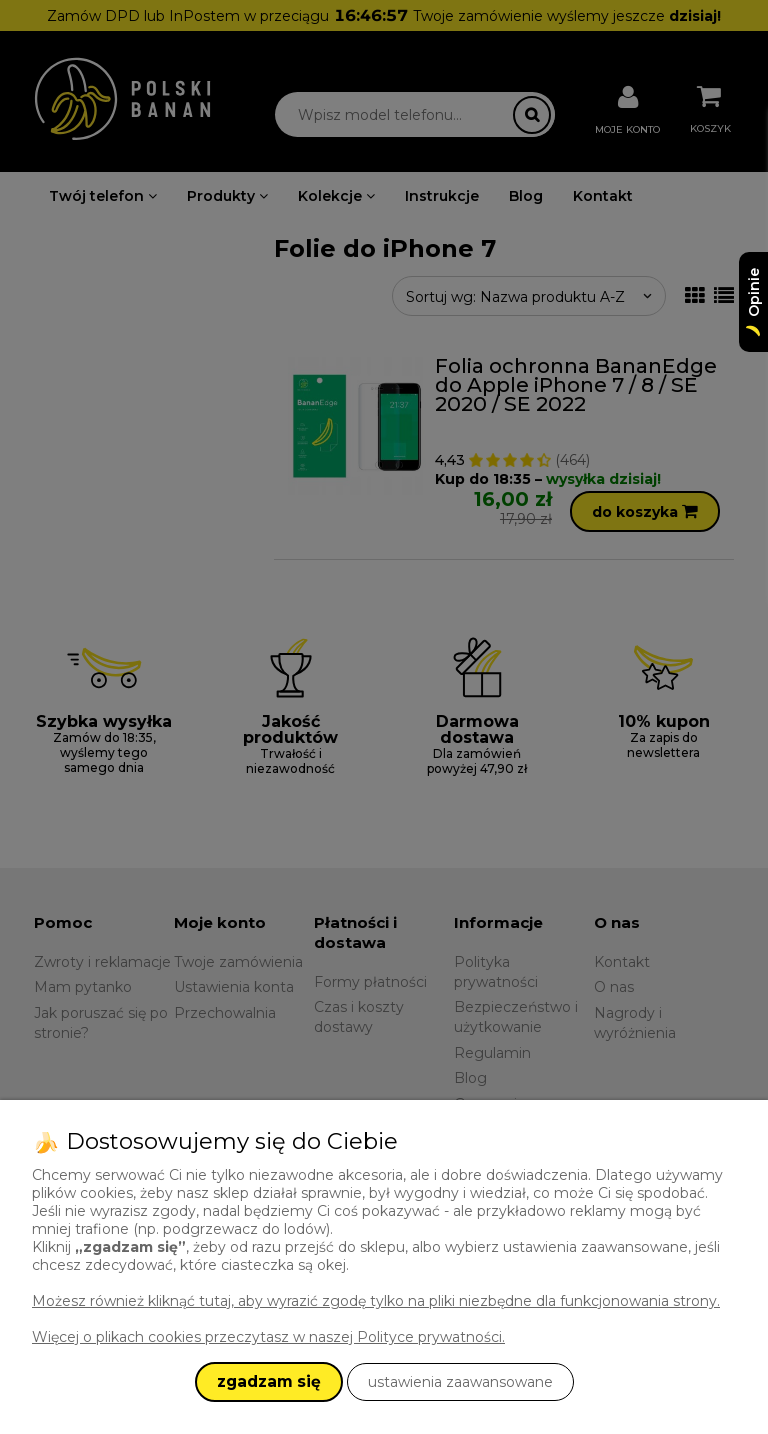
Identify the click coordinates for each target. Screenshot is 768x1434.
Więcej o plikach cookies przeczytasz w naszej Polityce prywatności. (268, 1337)
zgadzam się (269, 1381)
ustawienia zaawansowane (460, 1382)
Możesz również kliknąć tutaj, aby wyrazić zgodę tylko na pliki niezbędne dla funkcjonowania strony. (376, 1301)
